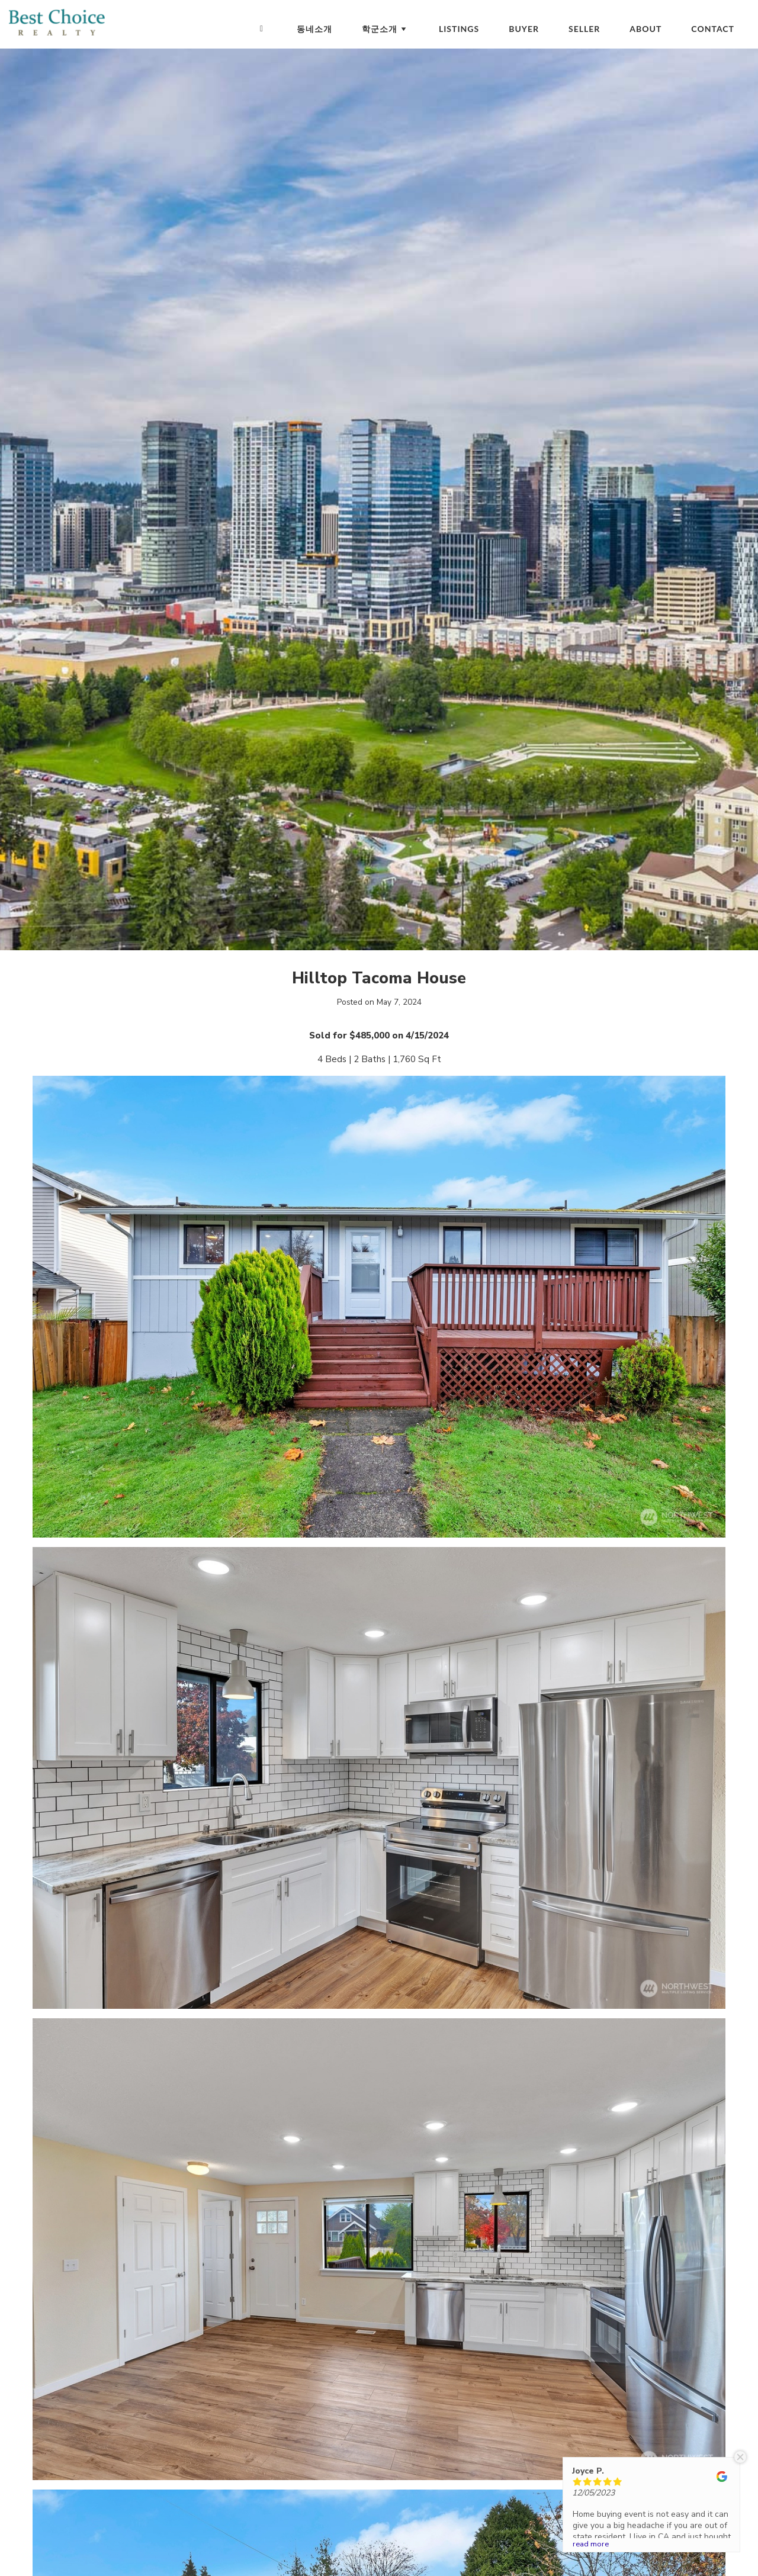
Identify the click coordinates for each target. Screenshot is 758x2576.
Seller (584, 29)
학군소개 (385, 29)
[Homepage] (262, 29)
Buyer (524, 29)
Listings (459, 29)
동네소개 (314, 29)
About (645, 29)
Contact (712, 29)
